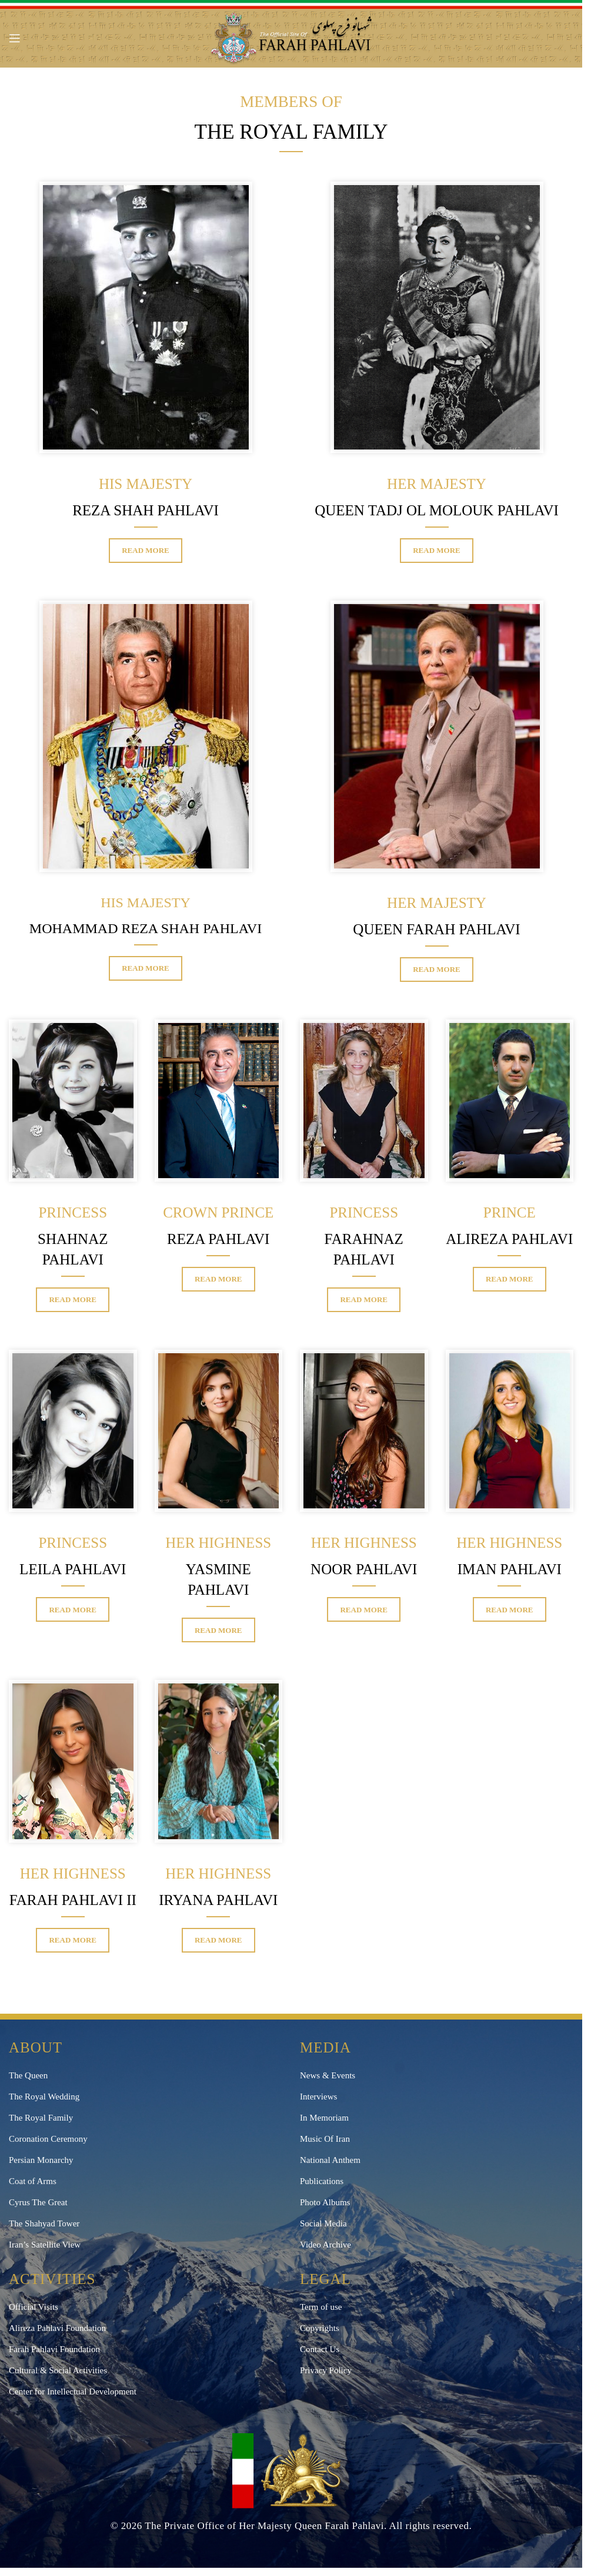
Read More (145, 550)
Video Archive (325, 2244)
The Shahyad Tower (44, 2223)
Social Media (323, 2223)
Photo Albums (325, 2202)
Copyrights (319, 2328)
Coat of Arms (32, 2181)
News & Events (327, 2075)
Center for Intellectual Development (72, 2391)
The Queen (28, 2075)
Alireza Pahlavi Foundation (57, 2328)
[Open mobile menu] (14, 38)
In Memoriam (324, 2117)
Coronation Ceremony (48, 2139)
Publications (321, 2181)
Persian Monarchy (41, 2160)
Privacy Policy (326, 2370)
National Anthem (330, 2160)
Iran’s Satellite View (45, 2244)
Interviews (318, 2096)
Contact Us (319, 2349)
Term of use (321, 2307)
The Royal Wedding (44, 2096)
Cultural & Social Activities (58, 2370)
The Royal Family (41, 2117)
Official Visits (33, 2307)
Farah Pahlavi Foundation (54, 2349)
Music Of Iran (325, 2139)
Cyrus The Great (38, 2202)
